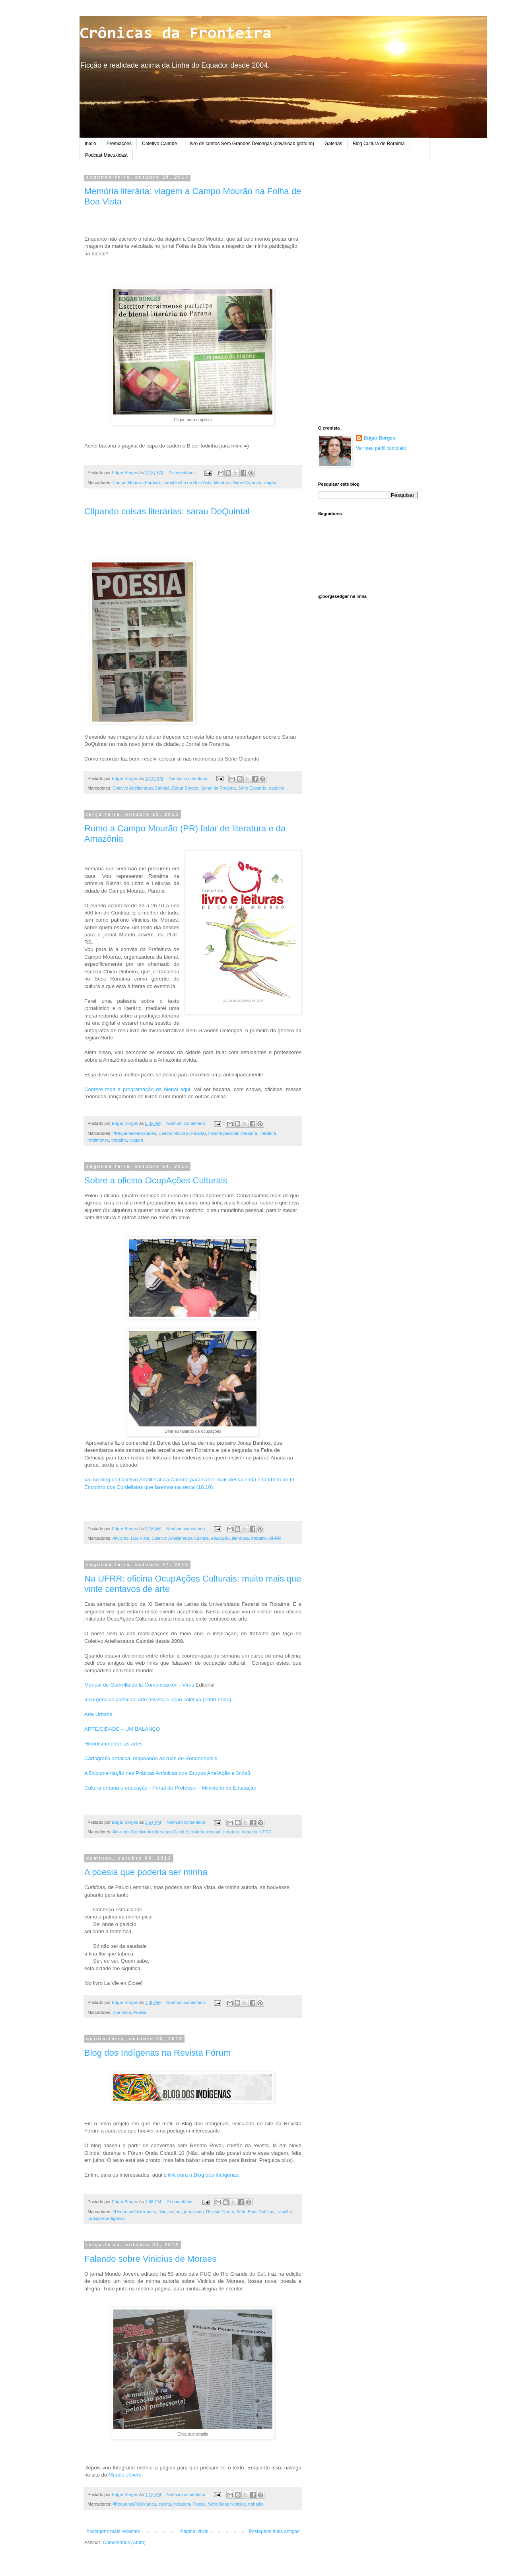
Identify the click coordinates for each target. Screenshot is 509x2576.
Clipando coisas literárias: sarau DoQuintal (167, 511)
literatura (222, 482)
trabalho (276, 788)
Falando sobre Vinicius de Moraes (150, 2259)
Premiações (119, 143)
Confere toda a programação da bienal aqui (137, 1089)
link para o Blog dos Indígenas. (203, 2175)
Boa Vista (140, 1538)
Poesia (139, 2012)
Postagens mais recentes (113, 2531)
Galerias (333, 143)
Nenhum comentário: (189, 778)
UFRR (275, 1538)
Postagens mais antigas (274, 2531)
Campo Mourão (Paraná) (136, 482)
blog (162, 2211)
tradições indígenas (106, 2218)
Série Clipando (247, 482)
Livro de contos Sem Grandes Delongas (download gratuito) (250, 143)
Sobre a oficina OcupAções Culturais (155, 1180)
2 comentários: (183, 472)
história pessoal (223, 1133)
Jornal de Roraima (217, 788)
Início (90, 143)
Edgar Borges (185, 788)
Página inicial (194, 2531)
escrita (164, 2504)
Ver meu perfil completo (381, 448)
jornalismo (194, 2211)
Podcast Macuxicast (106, 155)
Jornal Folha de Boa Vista (186, 482)
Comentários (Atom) (124, 2542)
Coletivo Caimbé (159, 143)
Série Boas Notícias (255, 2211)
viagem (271, 482)
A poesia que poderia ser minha (145, 1872)
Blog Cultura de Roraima (379, 143)
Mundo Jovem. (126, 2475)
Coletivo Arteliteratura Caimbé (141, 788)
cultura (175, 2211)
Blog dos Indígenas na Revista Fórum (157, 2053)
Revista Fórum (220, 2211)
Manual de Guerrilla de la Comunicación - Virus (140, 1685)
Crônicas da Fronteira (176, 34)
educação (220, 1538)
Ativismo (120, 1538)
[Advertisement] (368, 294)
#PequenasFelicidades (134, 1133)
